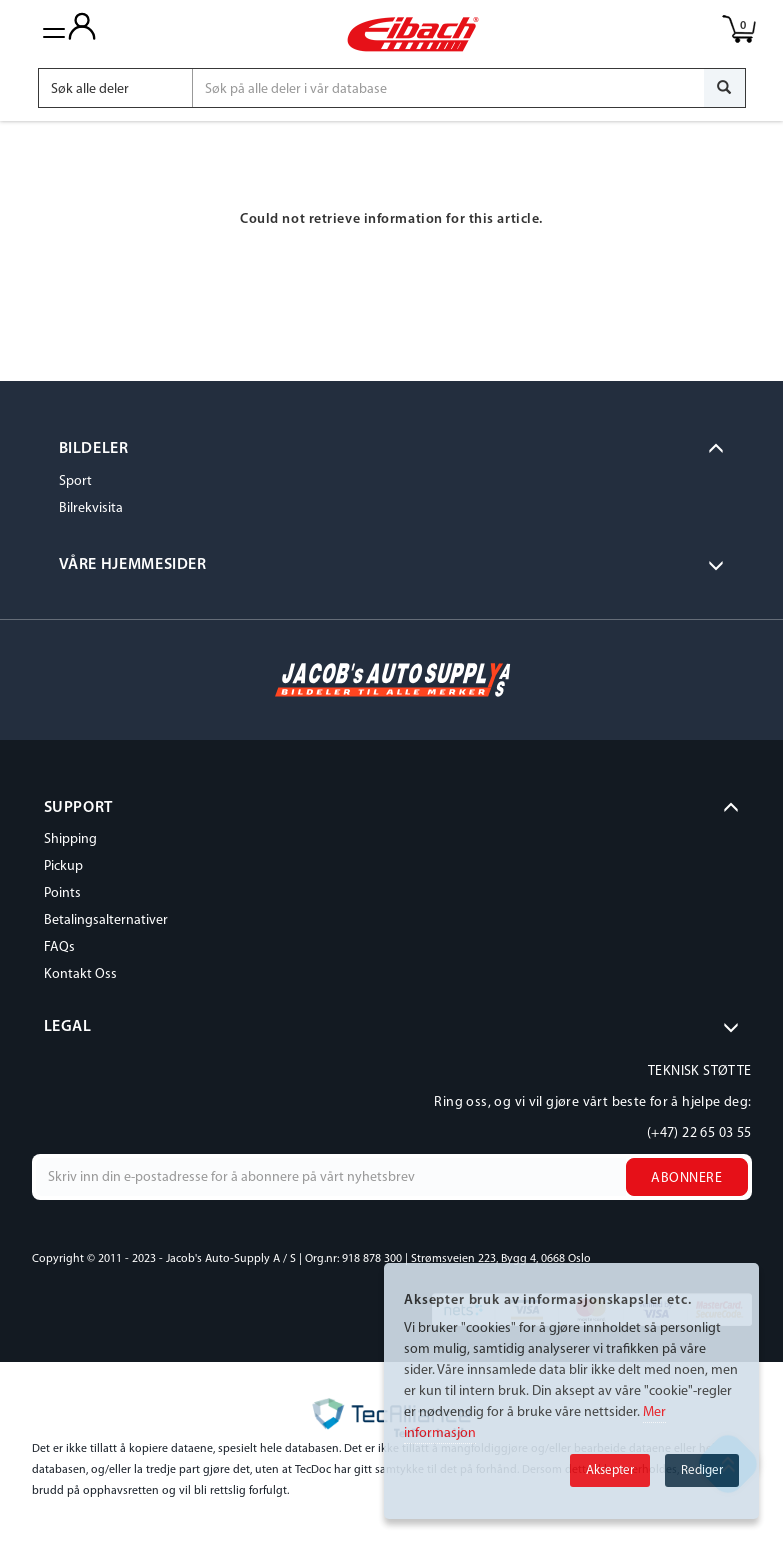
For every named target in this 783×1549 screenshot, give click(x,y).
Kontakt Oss (80, 974)
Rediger (702, 1470)
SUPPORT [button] (78, 808)
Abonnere (686, 1178)
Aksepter (610, 1470)
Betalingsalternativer (106, 920)
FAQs (59, 947)
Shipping (70, 839)
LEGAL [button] (68, 1027)
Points (62, 893)
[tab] (392, 450)
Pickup (63, 866)
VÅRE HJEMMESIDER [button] (133, 565)
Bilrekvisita (91, 508)
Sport (75, 481)
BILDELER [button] (94, 449)
